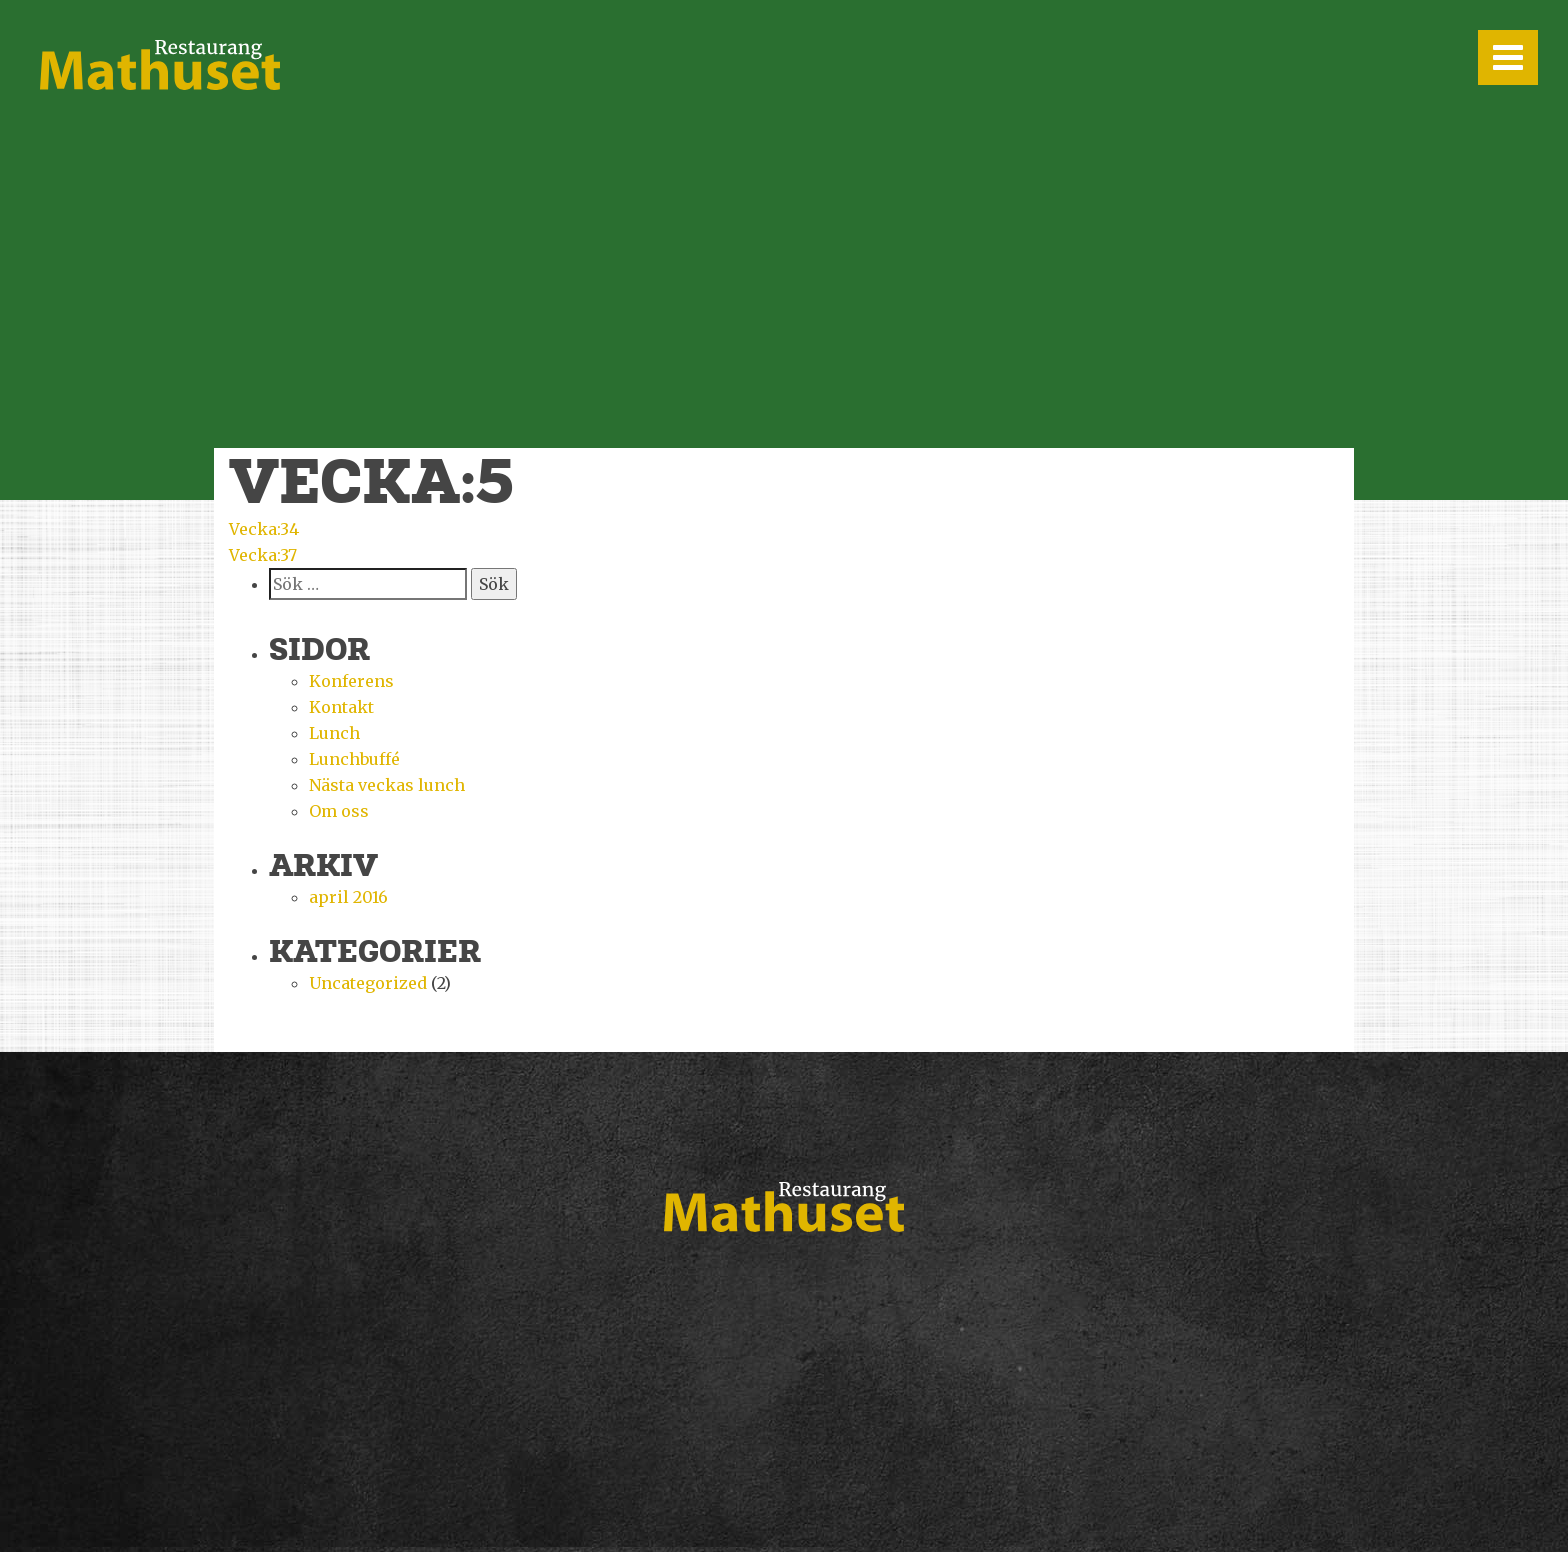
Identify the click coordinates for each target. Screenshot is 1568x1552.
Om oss (339, 811)
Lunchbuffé (354, 759)
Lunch (334, 733)
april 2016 (348, 897)
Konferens (351, 681)
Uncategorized (368, 983)
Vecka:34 (264, 529)
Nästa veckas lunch (387, 785)
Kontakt (341, 707)
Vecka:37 (263, 555)
